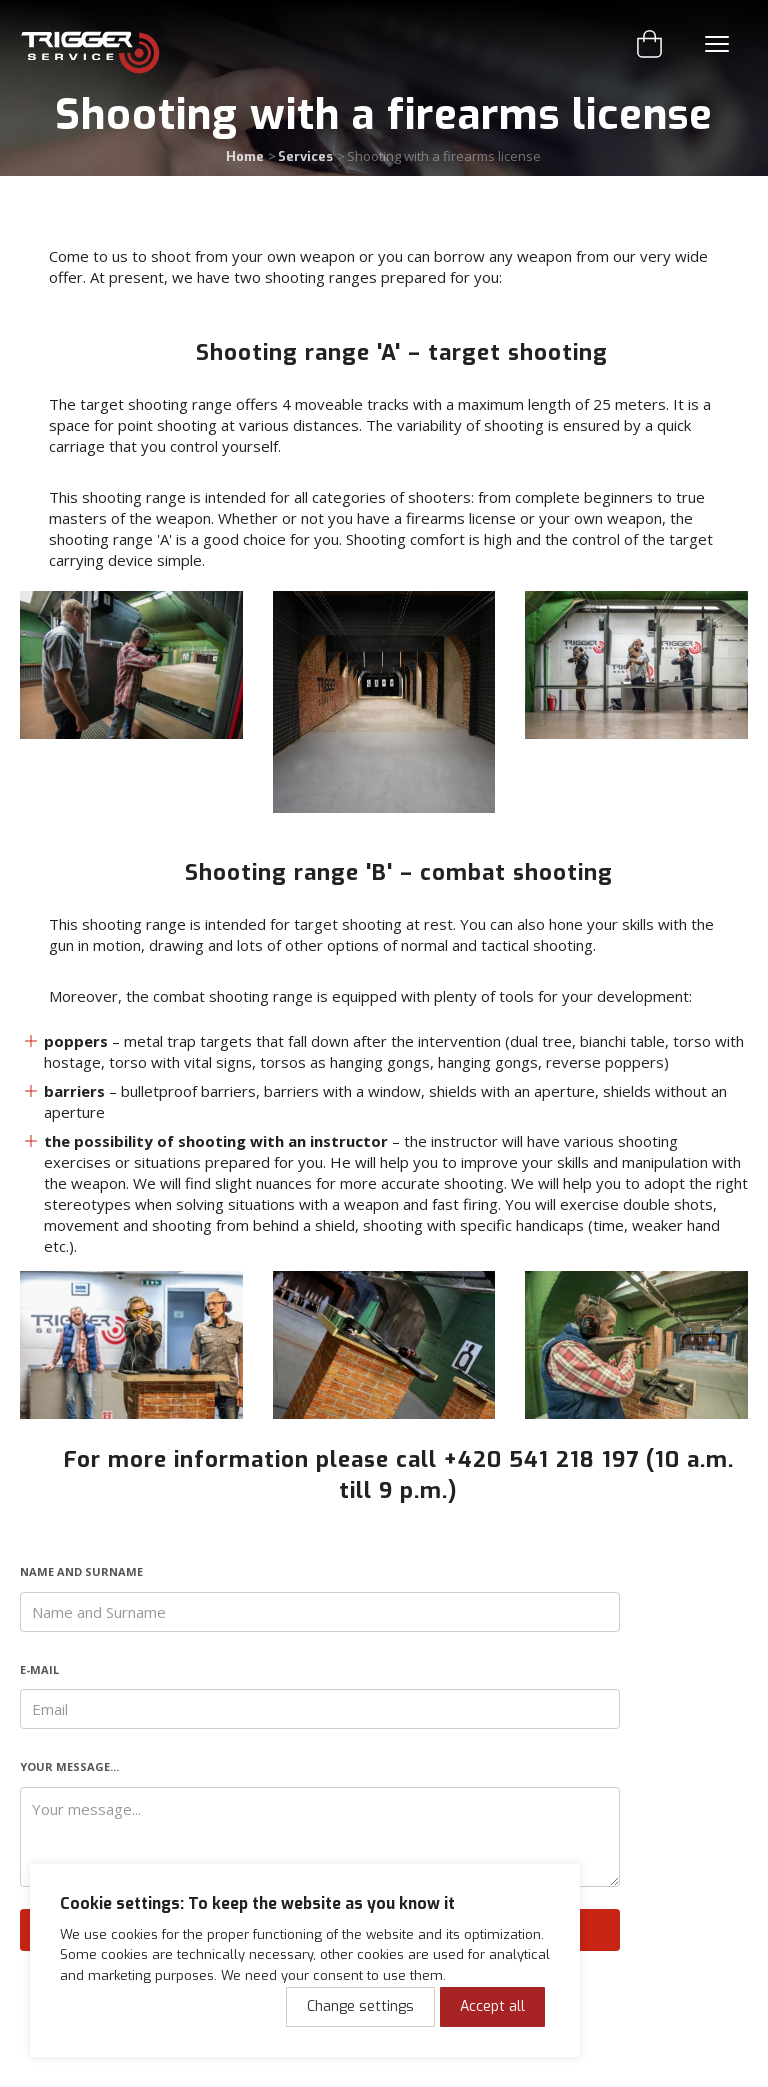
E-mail (39, 1669)
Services (305, 156)
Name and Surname (81, 1571)
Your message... (69, 1766)
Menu (717, 44)
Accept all (492, 2006)
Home (245, 156)
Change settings (360, 2006)
